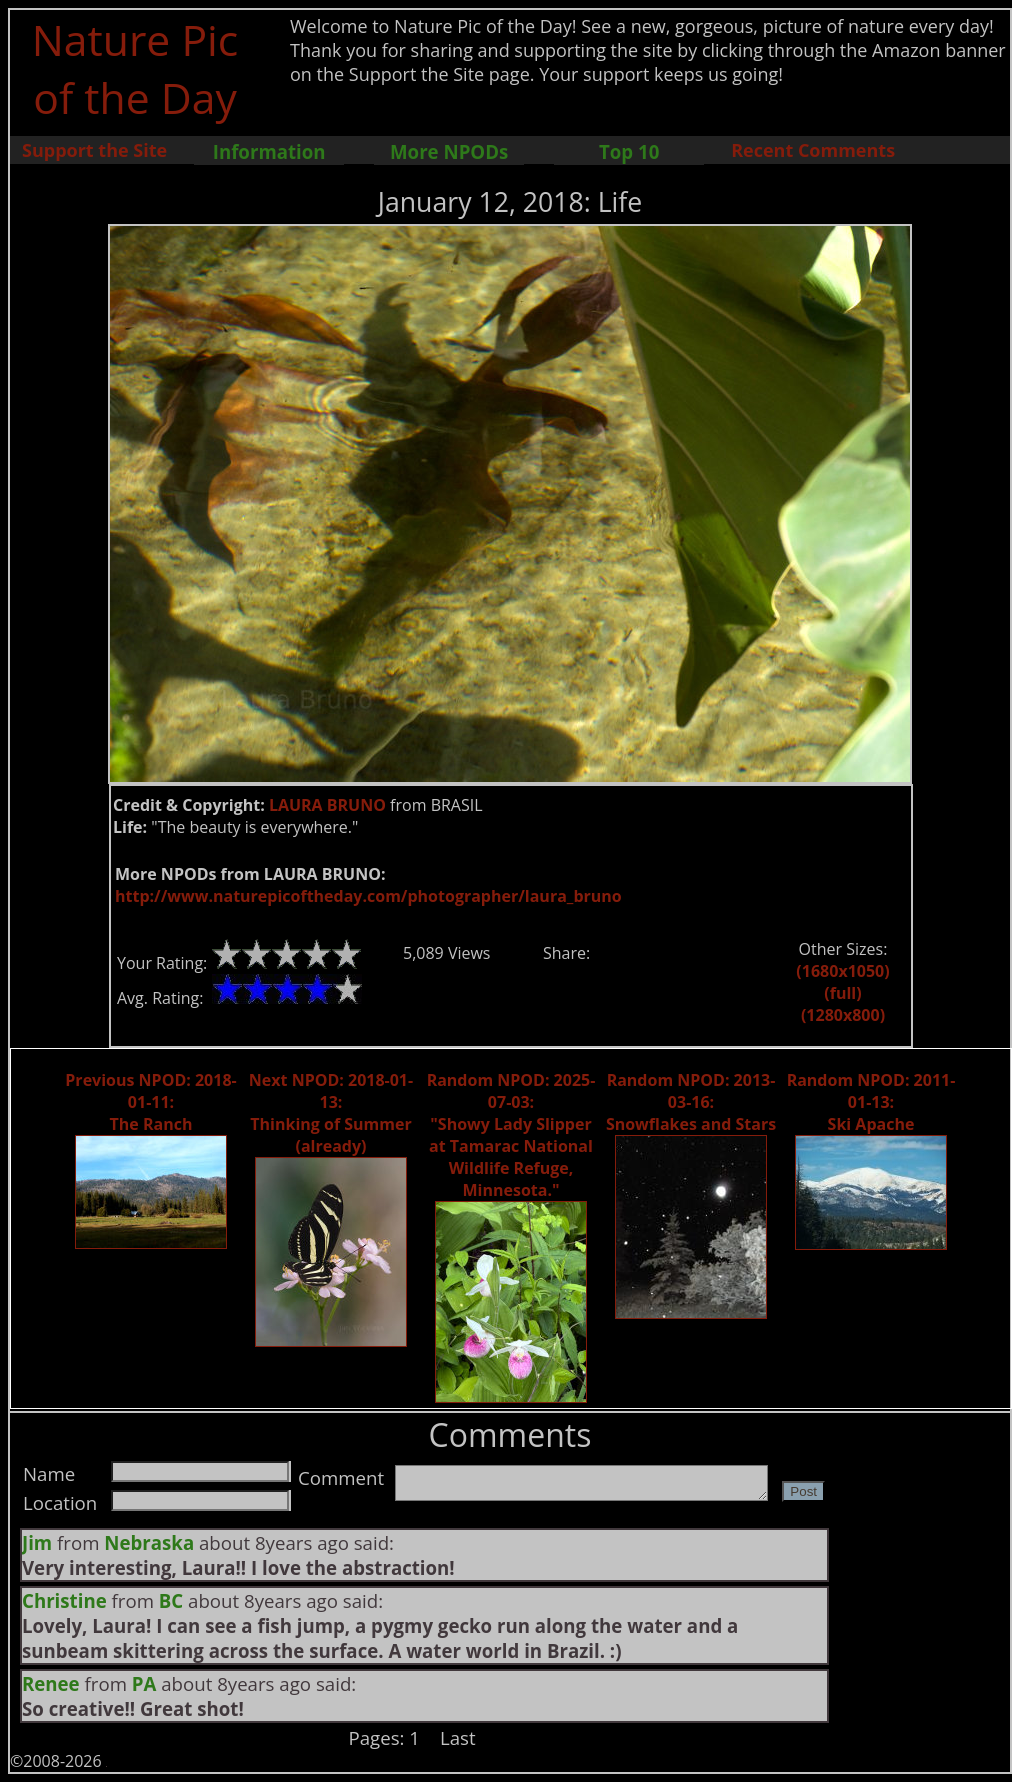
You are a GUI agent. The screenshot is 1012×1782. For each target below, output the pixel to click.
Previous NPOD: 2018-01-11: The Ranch (150, 1102)
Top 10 (629, 151)
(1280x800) (843, 1015)
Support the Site (94, 150)
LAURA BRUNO (327, 805)
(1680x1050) (842, 971)
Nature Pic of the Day (135, 68)
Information (269, 151)
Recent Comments (813, 150)
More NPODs (449, 151)
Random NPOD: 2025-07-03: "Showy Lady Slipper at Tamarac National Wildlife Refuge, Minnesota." (511, 1135)
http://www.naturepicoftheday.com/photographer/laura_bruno (368, 896)
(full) (842, 993)
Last (458, 1737)
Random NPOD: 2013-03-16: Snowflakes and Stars (691, 1102)
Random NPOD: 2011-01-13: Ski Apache (871, 1102)
